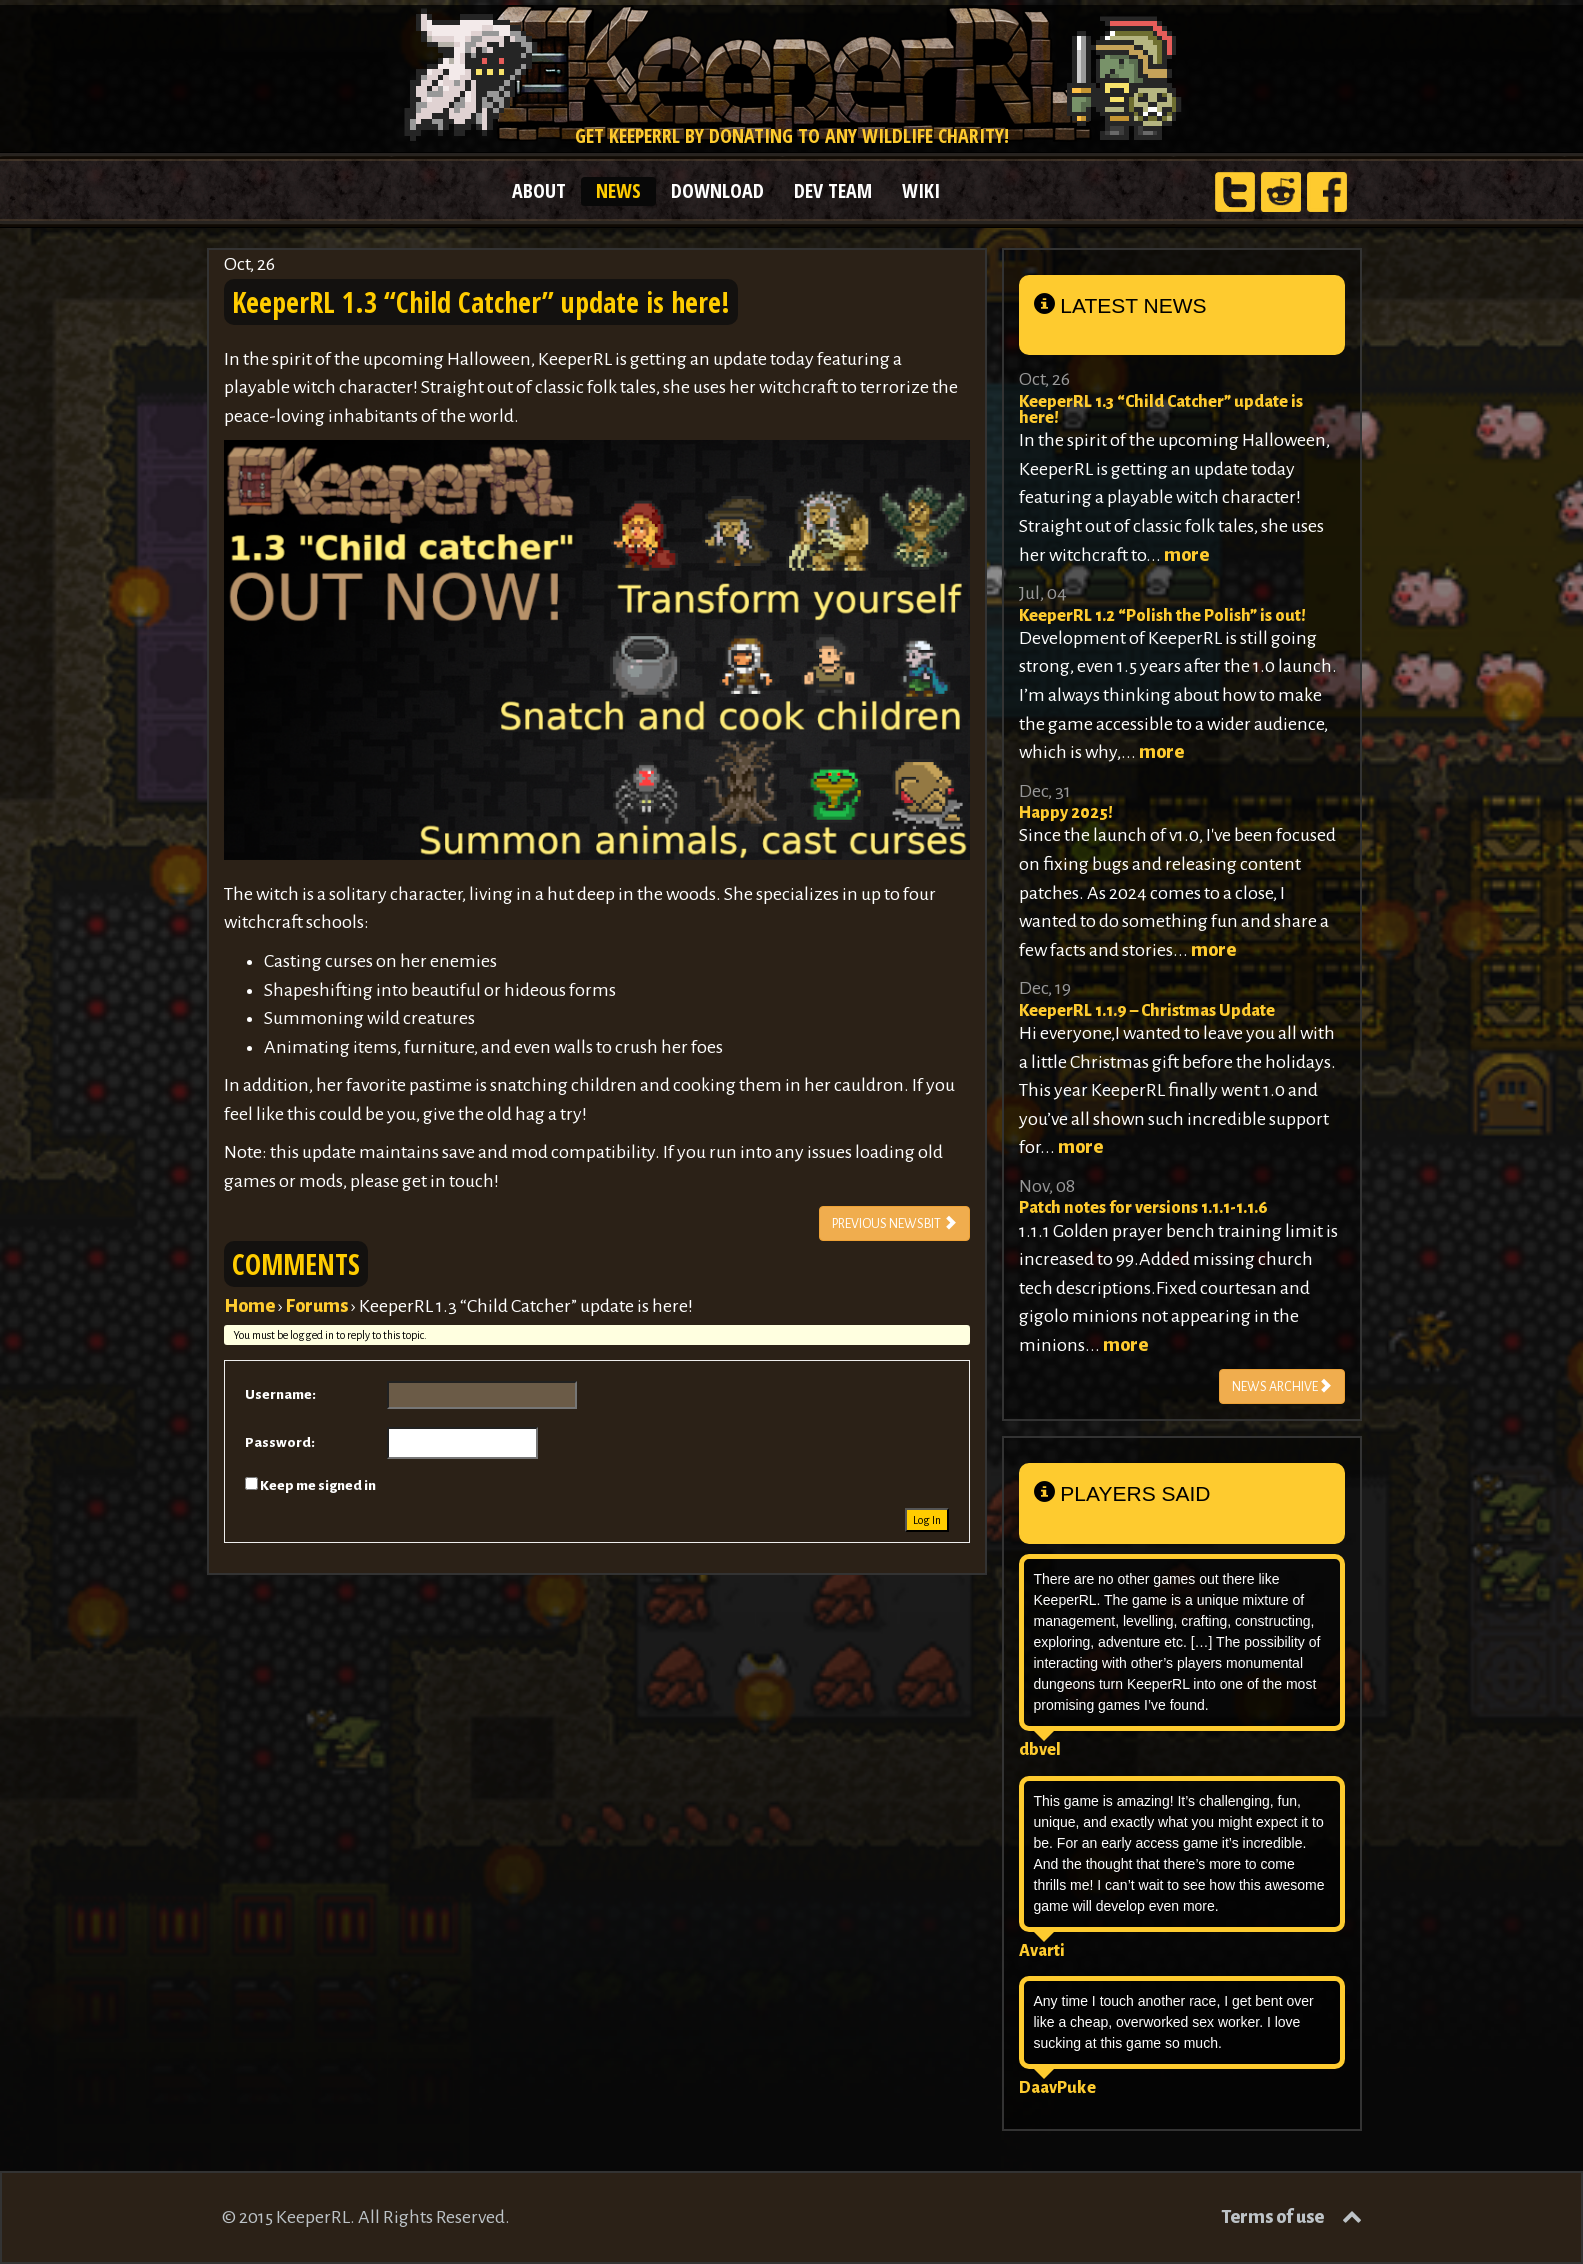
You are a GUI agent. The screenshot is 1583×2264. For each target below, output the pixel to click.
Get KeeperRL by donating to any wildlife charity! (791, 135)
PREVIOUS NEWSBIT (894, 1222)
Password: (280, 1442)
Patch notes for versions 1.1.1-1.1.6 (1143, 1208)
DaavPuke (1057, 2088)
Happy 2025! (1066, 813)
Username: (280, 1394)
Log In (927, 1520)
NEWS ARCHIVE (1282, 1385)
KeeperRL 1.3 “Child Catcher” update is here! (1161, 410)
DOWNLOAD (717, 190)
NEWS (618, 190)
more (1186, 555)
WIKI (921, 190)
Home (249, 1306)
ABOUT (539, 190)
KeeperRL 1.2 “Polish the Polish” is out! (1162, 616)
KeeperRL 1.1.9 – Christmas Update (1147, 1011)
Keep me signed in (318, 1485)
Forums (317, 1306)
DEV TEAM (833, 190)
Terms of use (1272, 2217)
